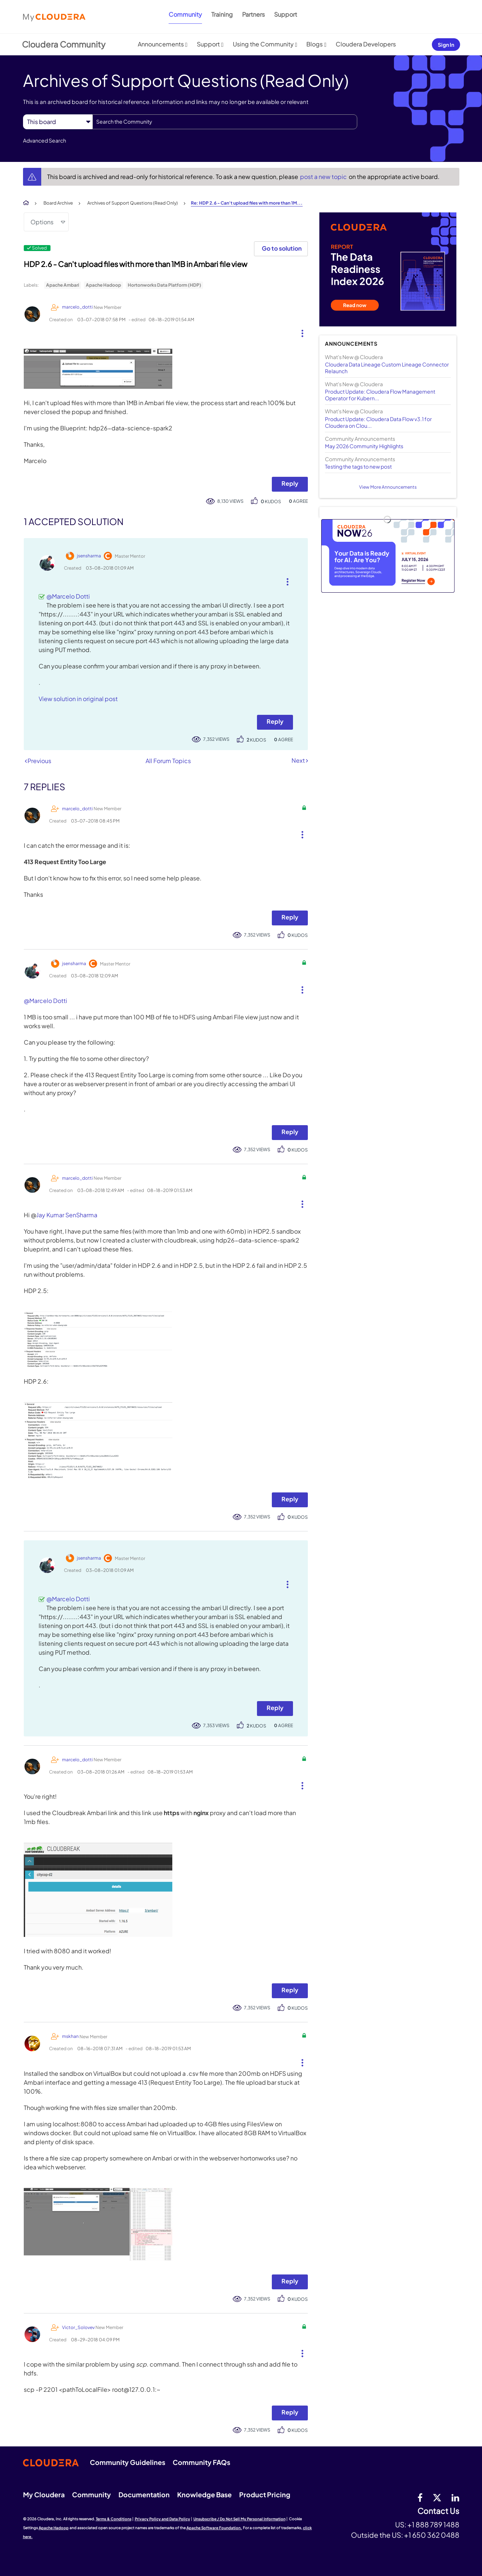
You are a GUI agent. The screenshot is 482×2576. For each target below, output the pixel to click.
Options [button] (41, 222)
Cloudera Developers (366, 44)
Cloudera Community (63, 44)
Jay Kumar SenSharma (66, 1215)
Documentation (144, 2494)
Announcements (161, 44)
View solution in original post (78, 699)
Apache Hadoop (103, 285)
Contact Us (438, 2511)
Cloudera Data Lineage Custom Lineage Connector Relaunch (387, 367)
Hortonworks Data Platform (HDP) (164, 285)
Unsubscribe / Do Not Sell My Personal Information (239, 2519)
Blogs (314, 44)
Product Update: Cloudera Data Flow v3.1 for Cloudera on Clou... (378, 422)
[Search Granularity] (57, 122)
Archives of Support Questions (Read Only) (132, 203)
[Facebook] (420, 2497)
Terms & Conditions (113, 2519)
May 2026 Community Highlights (364, 446)
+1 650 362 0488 (431, 2534)
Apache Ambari (62, 285)
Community (185, 14)
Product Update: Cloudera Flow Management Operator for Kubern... (380, 394)
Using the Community (263, 44)
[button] (299, 331)
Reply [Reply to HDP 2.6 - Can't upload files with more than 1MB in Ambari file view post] (289, 483)
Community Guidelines (127, 2462)
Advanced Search (44, 140)
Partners (253, 14)
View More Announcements (388, 487)
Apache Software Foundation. (214, 2527)
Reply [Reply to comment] (275, 721)
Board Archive (58, 203)
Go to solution (282, 248)
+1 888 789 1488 (433, 2524)
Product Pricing (264, 2494)
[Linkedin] (455, 2497)
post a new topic (324, 176)
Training (222, 14)
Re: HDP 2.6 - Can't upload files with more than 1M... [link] (247, 203)
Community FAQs (201, 2462)
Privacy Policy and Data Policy (162, 2519)
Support (285, 14)
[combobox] (224, 121)
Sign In (446, 44)
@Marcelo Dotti (68, 596)
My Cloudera (44, 2494)
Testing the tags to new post (358, 466)
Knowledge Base (204, 2494)
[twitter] (437, 2497)
